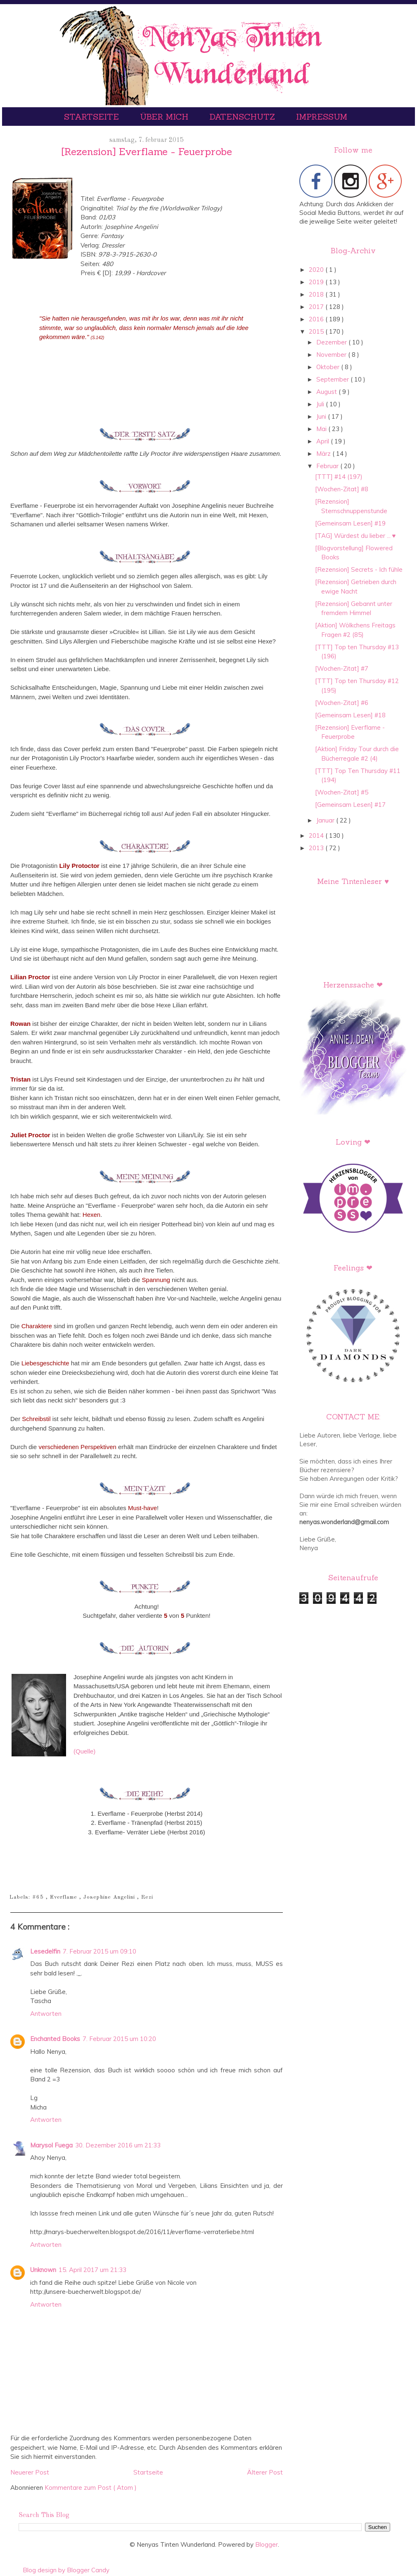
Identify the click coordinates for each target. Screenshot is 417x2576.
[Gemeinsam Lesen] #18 (350, 715)
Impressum (321, 116)
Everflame (64, 1897)
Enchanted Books (55, 2039)
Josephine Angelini (110, 1897)
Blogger (266, 2544)
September (333, 379)
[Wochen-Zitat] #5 (341, 792)
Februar (328, 466)
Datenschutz (243, 116)
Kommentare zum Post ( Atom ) (91, 2487)
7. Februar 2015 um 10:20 (119, 2039)
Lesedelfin (45, 1951)
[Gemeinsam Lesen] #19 (350, 523)
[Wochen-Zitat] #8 (341, 489)
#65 (39, 1897)
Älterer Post (265, 2472)
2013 (317, 848)
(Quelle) (84, 1751)
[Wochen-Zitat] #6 (341, 703)
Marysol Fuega (51, 2145)
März (324, 453)
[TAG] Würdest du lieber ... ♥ (355, 536)
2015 (317, 331)
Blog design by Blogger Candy (66, 2570)
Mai (322, 429)
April (323, 441)
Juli (321, 404)
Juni (322, 416)
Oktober (328, 367)
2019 (317, 282)
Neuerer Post (29, 2472)
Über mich (165, 116)
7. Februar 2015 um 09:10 (99, 1951)
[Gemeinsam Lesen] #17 (350, 804)
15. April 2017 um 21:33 (92, 2270)
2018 (317, 294)
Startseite (92, 116)
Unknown (43, 2270)
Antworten (46, 2013)
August (327, 392)
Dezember (332, 342)
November (332, 354)
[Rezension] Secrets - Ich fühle (359, 569)
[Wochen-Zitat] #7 (341, 668)
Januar (326, 820)
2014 (317, 835)
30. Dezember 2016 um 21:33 (118, 2145)
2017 (317, 307)
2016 (317, 319)
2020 (317, 269)
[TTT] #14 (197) (339, 477)
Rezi (147, 1897)
